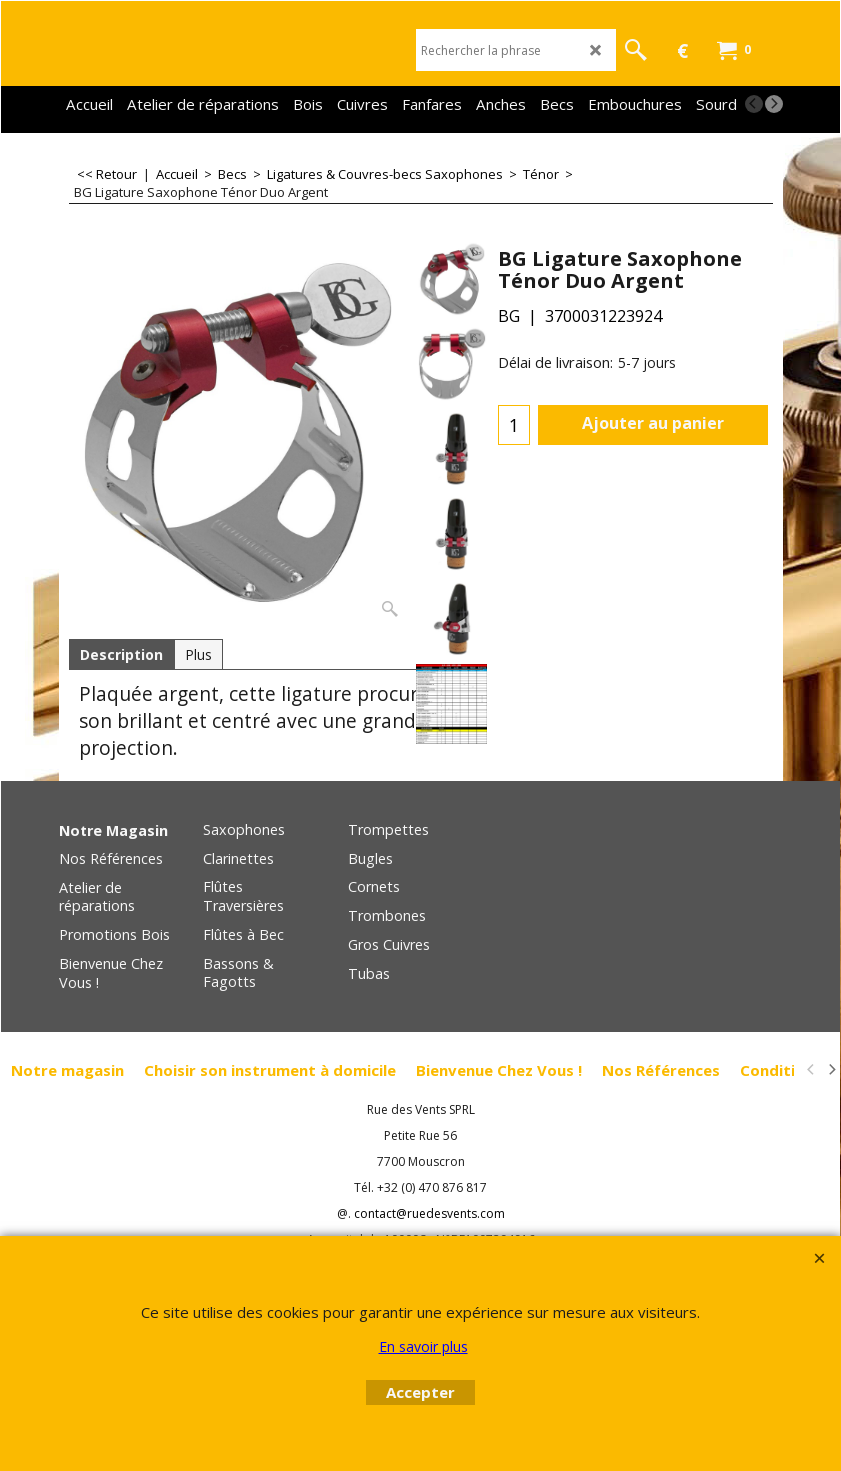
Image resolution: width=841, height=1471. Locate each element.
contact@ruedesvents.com (429, 1213)
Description (121, 654)
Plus (198, 654)
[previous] (754, 104)
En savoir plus (423, 1346)
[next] (774, 104)
